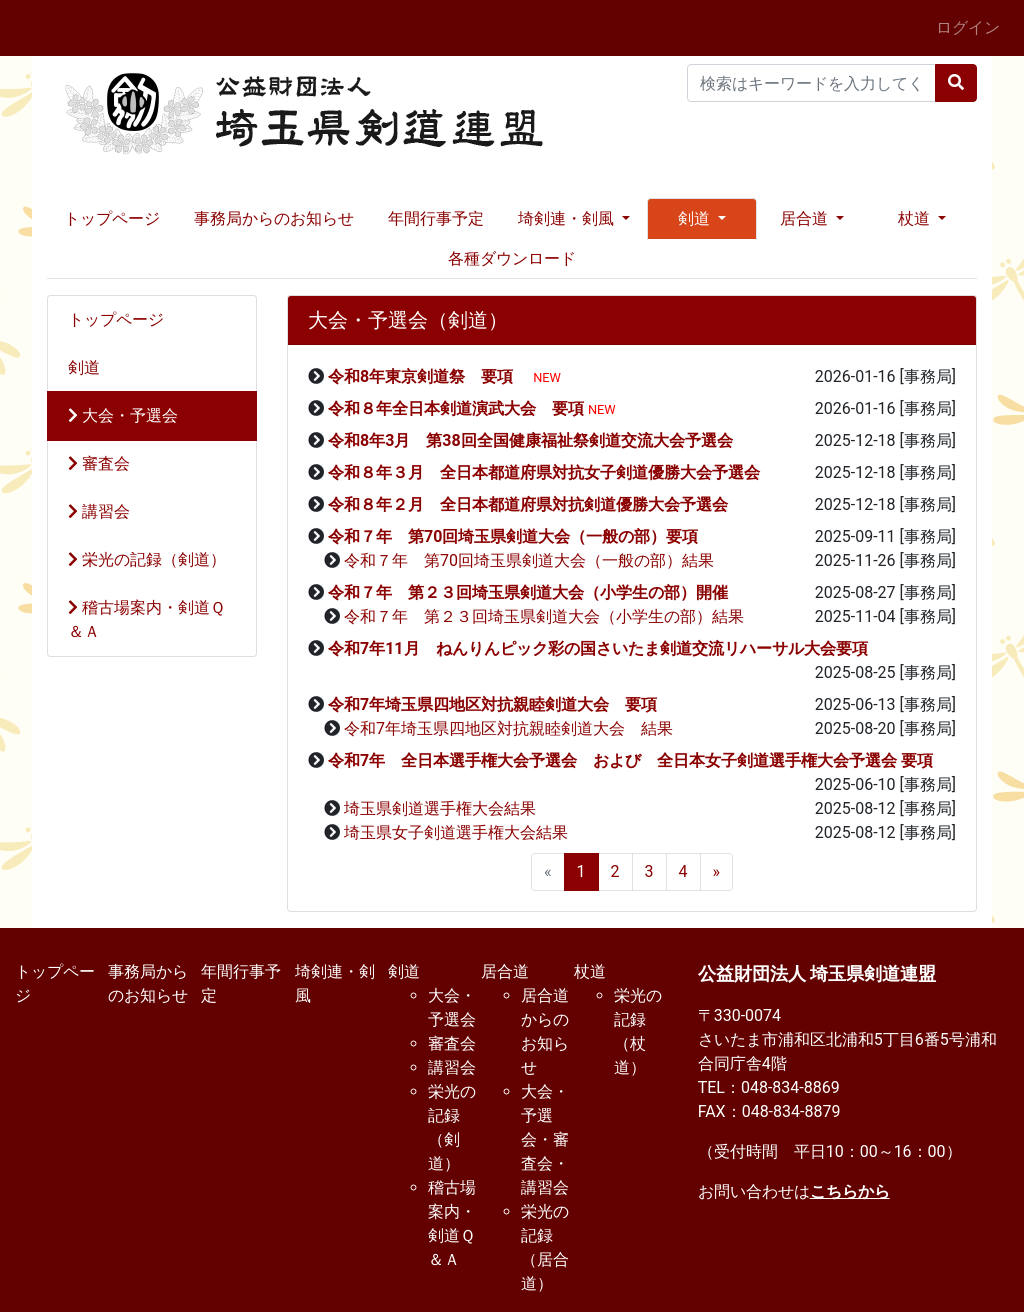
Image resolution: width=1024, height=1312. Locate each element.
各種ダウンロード (512, 258)
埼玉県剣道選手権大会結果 (440, 808)
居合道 (505, 971)
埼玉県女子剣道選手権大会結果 (456, 832)
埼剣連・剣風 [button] (568, 218)
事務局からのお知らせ (274, 218)
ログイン (968, 27)
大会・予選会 (123, 415)
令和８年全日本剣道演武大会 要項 (456, 408)
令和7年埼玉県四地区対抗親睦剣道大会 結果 (508, 728)
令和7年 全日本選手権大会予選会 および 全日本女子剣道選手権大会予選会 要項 (630, 760)
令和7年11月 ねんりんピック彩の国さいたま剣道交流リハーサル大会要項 (598, 648)
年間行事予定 (436, 218)
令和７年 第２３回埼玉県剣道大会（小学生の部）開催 (528, 592)
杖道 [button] (916, 218)
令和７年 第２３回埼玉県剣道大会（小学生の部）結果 (544, 616)
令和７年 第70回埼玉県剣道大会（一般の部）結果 (529, 560)
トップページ (112, 218)
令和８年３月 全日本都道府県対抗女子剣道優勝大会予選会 (552, 472)
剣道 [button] (696, 218)
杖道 (590, 971)
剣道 (84, 367)
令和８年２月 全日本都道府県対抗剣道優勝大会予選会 (536, 504)
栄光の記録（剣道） (147, 559)
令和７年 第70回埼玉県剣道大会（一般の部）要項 (513, 536)
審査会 (99, 463)
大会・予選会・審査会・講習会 (545, 1139)
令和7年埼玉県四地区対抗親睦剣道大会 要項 (492, 704)
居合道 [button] (806, 218)
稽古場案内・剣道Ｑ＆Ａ (146, 619)
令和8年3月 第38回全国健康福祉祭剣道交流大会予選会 (530, 440)
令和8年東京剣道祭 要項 (428, 376)
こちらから (850, 1191)
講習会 (99, 511)
